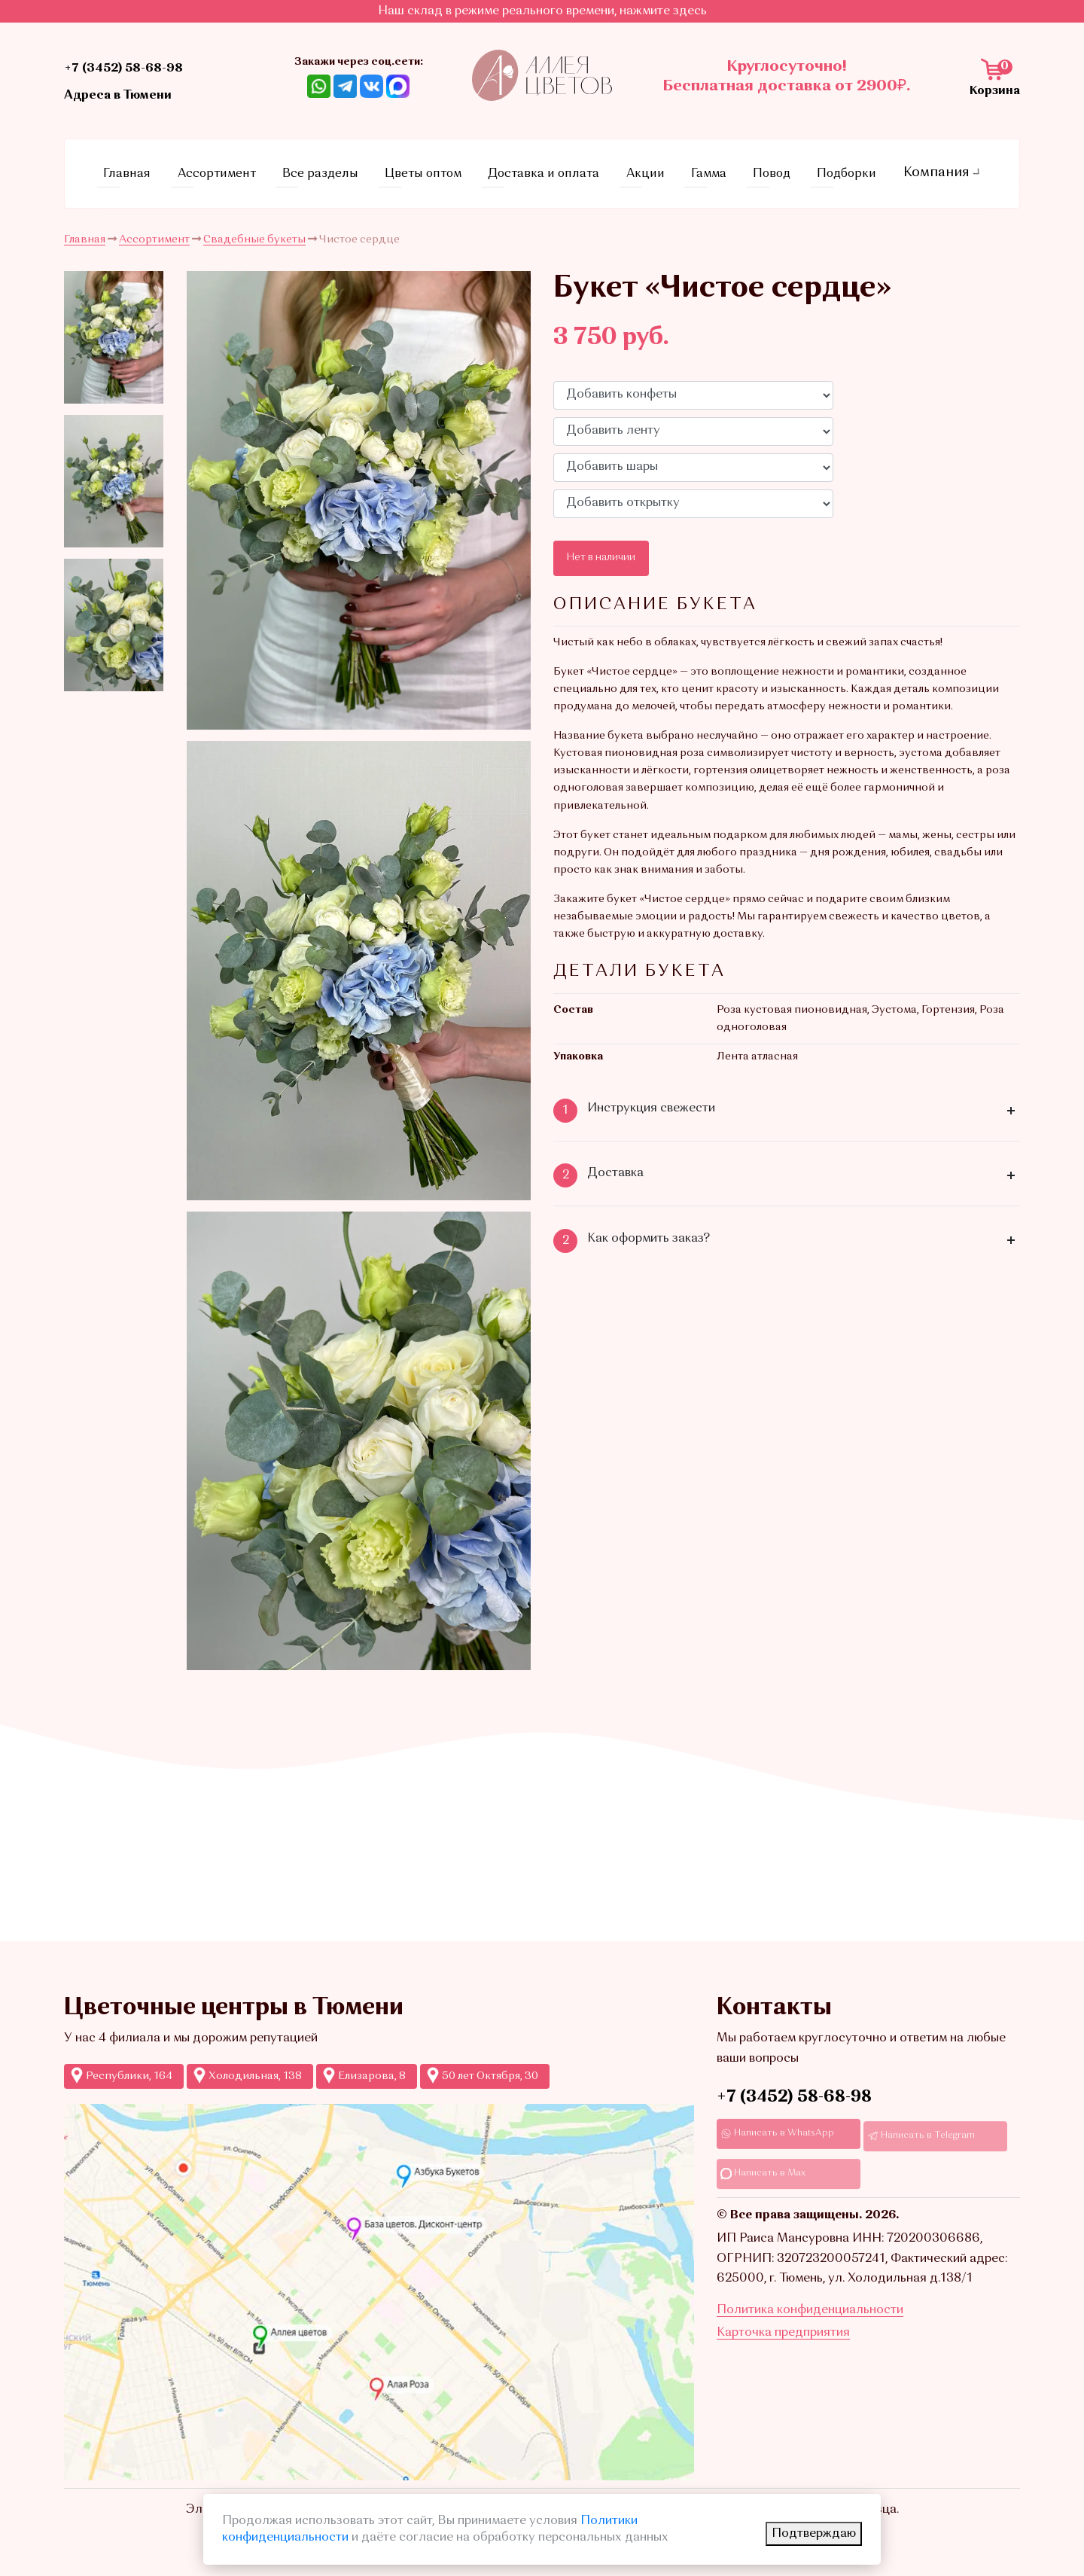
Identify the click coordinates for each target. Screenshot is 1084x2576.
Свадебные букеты (254, 230)
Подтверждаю (814, 2534)
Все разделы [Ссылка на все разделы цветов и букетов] (334, 168)
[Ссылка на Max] (398, 86)
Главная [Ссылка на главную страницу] (148, 168)
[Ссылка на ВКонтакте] (371, 86)
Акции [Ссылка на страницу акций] (653, 168)
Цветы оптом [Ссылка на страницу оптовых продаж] (435, 168)
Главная (84, 230)
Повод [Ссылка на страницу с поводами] (766, 168)
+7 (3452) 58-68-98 (794, 2089)
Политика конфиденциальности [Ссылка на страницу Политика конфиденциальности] (810, 2340)
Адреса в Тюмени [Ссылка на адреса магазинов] (135, 94)
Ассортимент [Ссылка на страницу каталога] (233, 168)
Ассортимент (154, 230)
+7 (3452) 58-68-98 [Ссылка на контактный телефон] (141, 67)
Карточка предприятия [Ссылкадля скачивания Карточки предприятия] (783, 2361)
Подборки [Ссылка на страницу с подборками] (837, 168)
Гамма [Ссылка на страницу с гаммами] (709, 168)
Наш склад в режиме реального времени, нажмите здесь (542, 11)
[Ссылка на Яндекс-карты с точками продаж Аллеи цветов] (379, 2283)
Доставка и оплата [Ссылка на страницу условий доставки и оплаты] (556, 168)
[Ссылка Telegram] (345, 86)
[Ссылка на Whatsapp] (318, 86)
